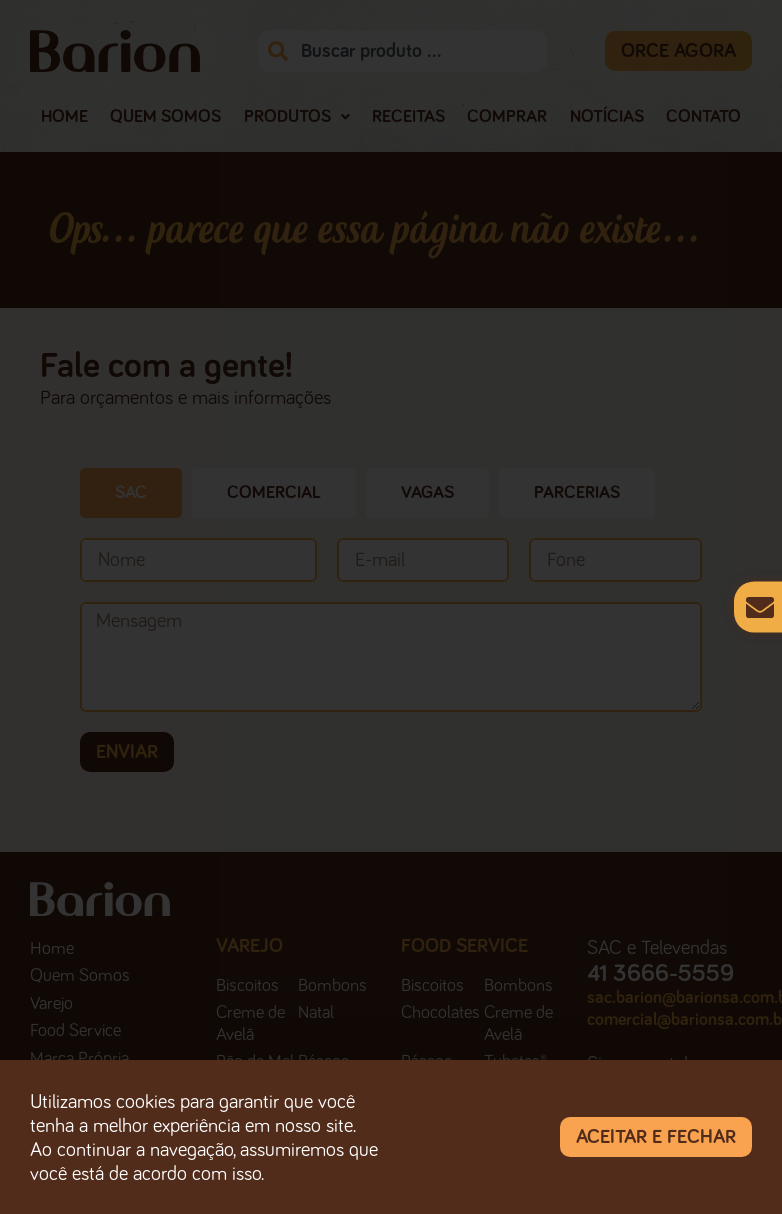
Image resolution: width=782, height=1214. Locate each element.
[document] (391, 607)
